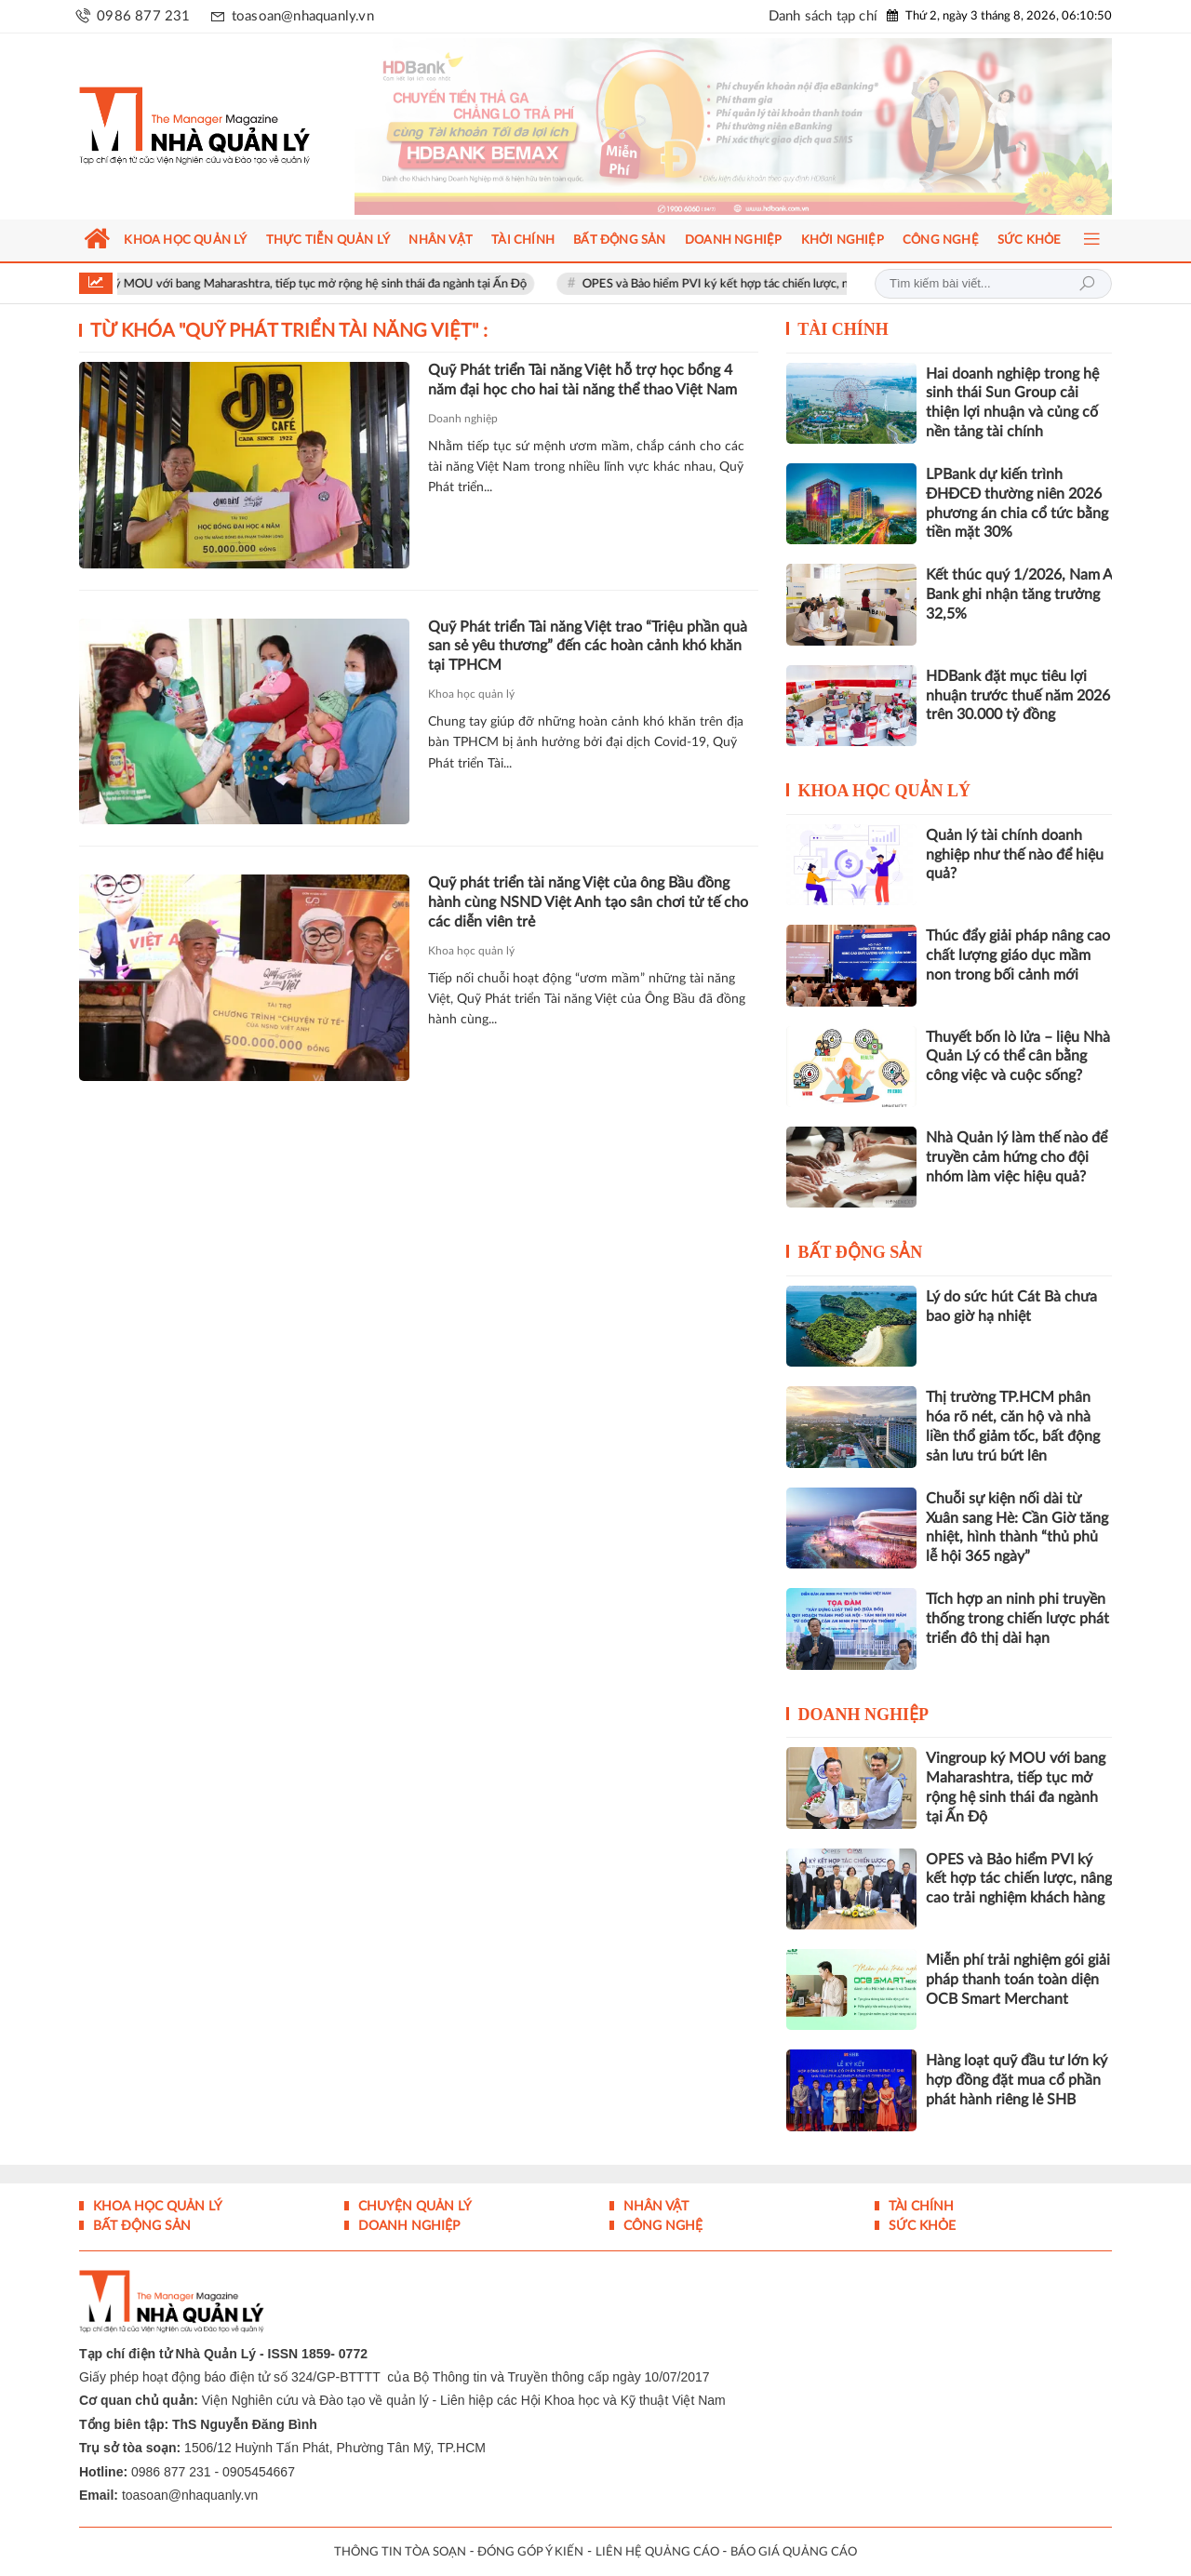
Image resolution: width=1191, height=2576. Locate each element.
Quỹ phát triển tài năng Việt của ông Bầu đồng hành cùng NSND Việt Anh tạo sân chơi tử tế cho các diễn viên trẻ (588, 902)
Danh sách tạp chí (823, 16)
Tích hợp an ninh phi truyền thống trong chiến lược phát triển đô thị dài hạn (1017, 1619)
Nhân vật (654, 2206)
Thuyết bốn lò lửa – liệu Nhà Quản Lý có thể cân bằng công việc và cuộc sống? (1018, 1057)
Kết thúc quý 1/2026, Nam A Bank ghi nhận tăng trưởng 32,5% (1019, 594)
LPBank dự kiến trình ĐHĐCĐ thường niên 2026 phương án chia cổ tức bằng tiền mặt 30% (1017, 503)
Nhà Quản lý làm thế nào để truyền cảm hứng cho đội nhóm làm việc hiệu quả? (1016, 1157)
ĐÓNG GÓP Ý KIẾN (530, 2552)
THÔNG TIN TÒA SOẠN (400, 2552)
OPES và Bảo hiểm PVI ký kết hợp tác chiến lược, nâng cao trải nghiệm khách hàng (821, 284)
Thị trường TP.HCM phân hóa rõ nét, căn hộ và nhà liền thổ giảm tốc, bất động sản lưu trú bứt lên (1013, 1426)
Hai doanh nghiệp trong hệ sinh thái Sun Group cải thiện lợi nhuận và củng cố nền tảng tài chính (1012, 403)
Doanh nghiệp (463, 418)
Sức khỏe (920, 2226)
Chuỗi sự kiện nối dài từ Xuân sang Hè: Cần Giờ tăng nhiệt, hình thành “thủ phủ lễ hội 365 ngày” (1017, 1527)
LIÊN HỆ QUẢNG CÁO (657, 2552)
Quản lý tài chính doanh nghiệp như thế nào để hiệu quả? (1015, 855)
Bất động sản (860, 1252)
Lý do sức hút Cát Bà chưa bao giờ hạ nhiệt (1011, 1306)
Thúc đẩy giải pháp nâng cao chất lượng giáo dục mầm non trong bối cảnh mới (1018, 955)
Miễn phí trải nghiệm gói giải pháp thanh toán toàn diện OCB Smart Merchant (1018, 1980)
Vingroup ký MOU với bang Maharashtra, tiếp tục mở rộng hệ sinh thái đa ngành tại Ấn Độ (316, 284)
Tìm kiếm (1087, 284)
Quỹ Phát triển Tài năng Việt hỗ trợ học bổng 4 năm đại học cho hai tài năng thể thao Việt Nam (582, 380)
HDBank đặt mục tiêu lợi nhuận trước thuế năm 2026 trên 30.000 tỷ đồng (1018, 696)
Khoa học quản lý (471, 694)
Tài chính (843, 329)
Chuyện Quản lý (413, 2206)
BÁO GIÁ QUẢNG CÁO (793, 2552)
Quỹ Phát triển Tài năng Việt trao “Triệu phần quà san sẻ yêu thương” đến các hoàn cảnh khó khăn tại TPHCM (587, 647)
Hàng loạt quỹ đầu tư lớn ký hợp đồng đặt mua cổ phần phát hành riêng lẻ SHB (1016, 2080)
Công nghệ (661, 2226)
